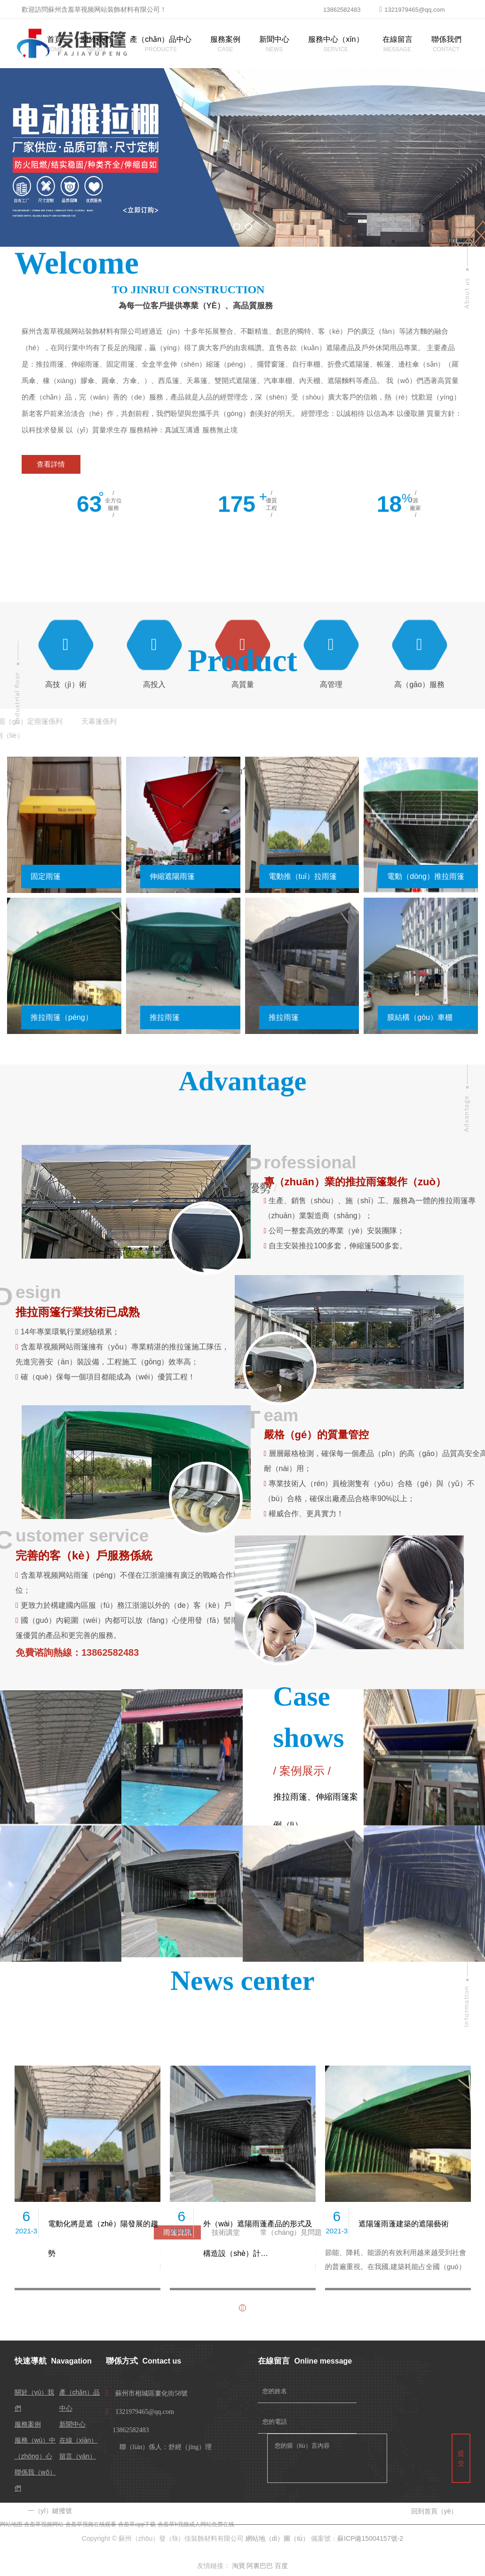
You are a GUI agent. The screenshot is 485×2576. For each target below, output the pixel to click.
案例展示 (302, 1770)
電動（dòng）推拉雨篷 (425, 876)
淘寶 (238, 2565)
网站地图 (11, 2524)
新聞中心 (274, 39)
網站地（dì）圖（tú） (277, 2538)
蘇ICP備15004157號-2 (370, 2538)
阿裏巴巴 (259, 2565)
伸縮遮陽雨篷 (172, 876)
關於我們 (96, 39)
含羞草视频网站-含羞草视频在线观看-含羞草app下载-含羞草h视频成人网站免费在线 (129, 2524)
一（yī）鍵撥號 (50, 2510)
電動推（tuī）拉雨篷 (303, 876)
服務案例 (225, 39)
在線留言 (397, 39)
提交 (461, 2458)
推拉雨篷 (165, 1017)
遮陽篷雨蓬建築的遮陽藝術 (403, 2224)
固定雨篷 (46, 876)
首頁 (54, 39)
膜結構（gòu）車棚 (420, 1017)
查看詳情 (51, 464)
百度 (281, 2565)
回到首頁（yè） (434, 2511)
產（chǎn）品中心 (160, 39)
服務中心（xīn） (335, 39)
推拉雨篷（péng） (62, 1017)
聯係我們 (446, 39)
